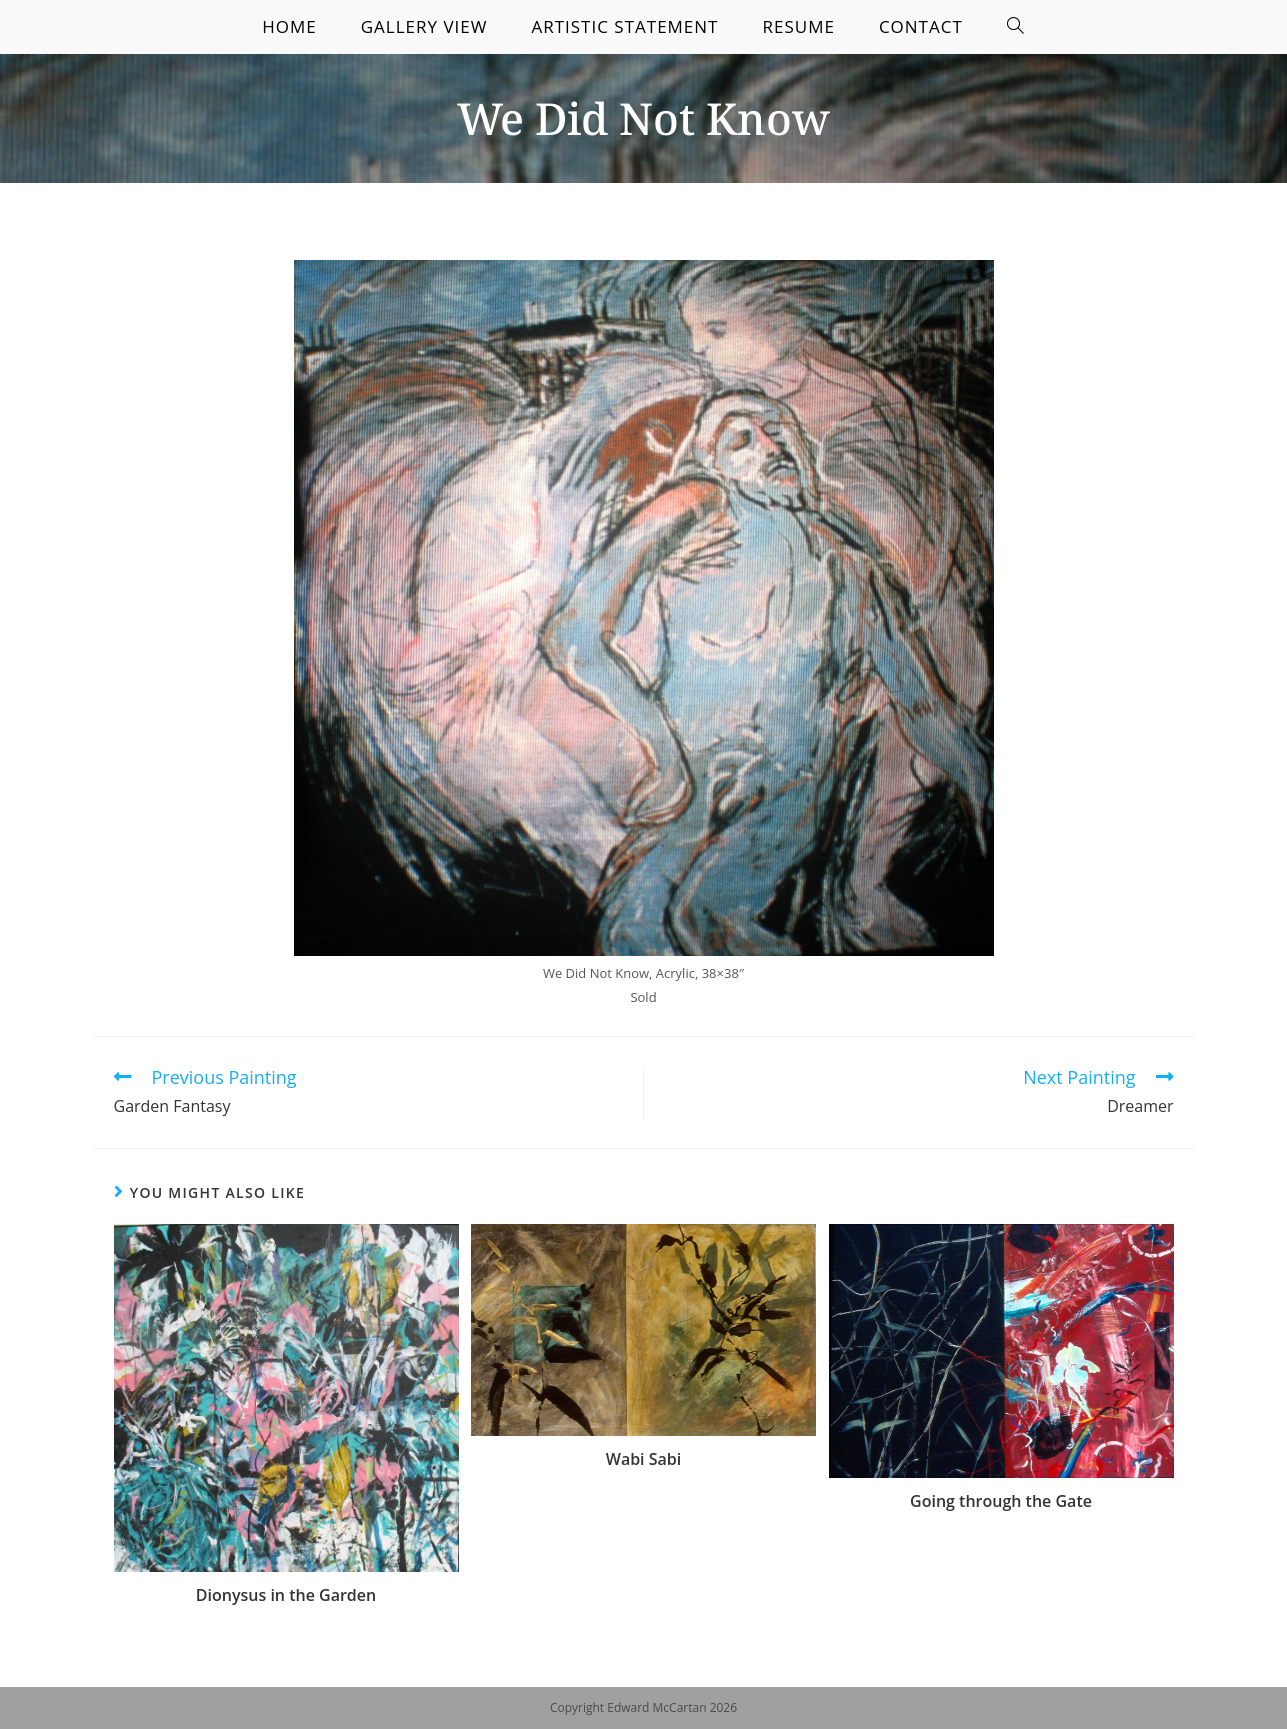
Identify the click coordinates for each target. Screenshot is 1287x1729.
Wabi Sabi (643, 1459)
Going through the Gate (1001, 1501)
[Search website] (1016, 27)
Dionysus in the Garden (286, 1595)
